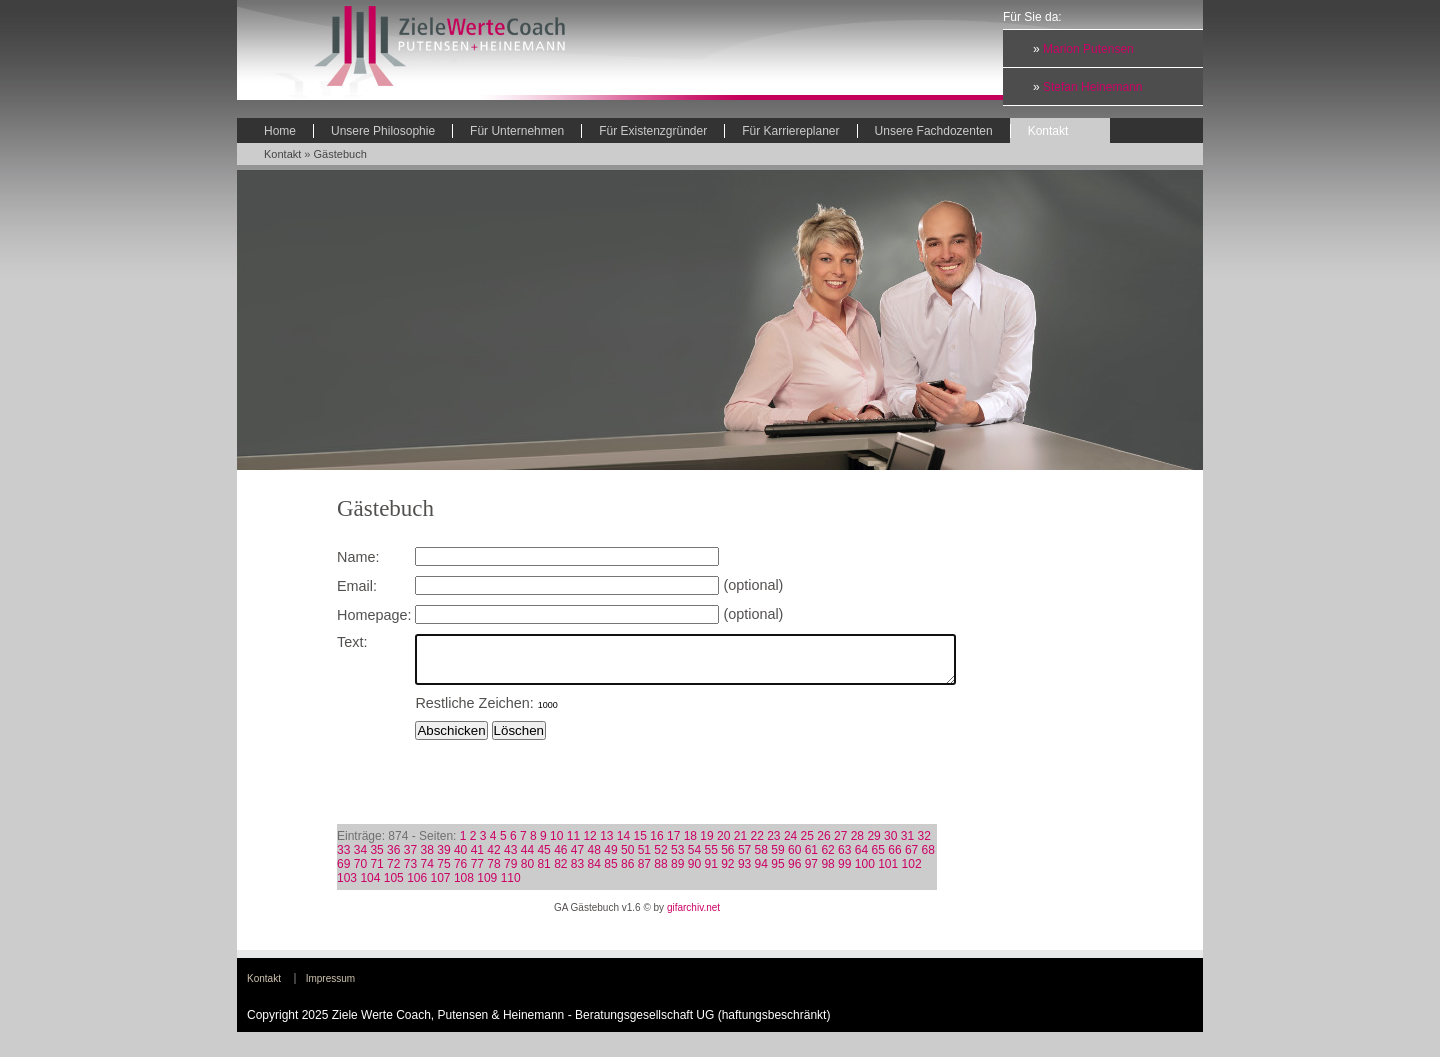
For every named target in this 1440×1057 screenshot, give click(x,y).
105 (394, 887)
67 (911, 859)
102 (912, 873)
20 (723, 845)
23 (773, 845)
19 (706, 845)
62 (827, 859)
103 (347, 887)
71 (376, 873)
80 (527, 873)
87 (644, 873)
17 (673, 845)
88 (660, 873)
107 (441, 887)
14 (623, 845)
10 (556, 845)
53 (677, 859)
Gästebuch (340, 154)
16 (656, 845)
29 (873, 845)
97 (811, 873)
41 (477, 859)
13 (606, 845)
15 (640, 845)
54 (694, 859)
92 (727, 873)
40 (460, 859)
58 (761, 859)
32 (924, 845)
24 (790, 845)
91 (710, 873)
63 (844, 859)
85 (610, 873)
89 (677, 873)
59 (777, 859)
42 (493, 859)
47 (577, 859)
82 (560, 873)
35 (376, 859)
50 (627, 859)
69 (343, 873)
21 (740, 845)
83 (577, 873)
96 (794, 873)
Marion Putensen (1088, 49)
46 (560, 859)
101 (888, 873)
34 (360, 859)
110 (511, 887)
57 (744, 859)
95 (777, 873)
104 (370, 887)
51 (644, 859)
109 (487, 887)
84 (594, 873)
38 (427, 859)
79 (510, 873)
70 (360, 873)
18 (690, 845)
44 (527, 859)
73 (410, 873)
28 (857, 845)
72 (393, 873)
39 (443, 859)
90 (694, 873)
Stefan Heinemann (1092, 87)
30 (890, 845)
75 (443, 873)
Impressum (330, 987)
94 (761, 873)
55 (710, 859)
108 (464, 887)
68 (928, 859)
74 (427, 873)
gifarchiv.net (693, 916)
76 (460, 873)
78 (493, 873)
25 (807, 845)
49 (610, 859)
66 (894, 859)
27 (840, 845)
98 (827, 873)
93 (744, 873)
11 (573, 845)
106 (417, 887)
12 (589, 845)
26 (823, 845)
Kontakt (282, 154)
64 (861, 859)
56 (727, 859)
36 (393, 859)
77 (477, 873)
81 (543, 873)
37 (410, 859)
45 (543, 859)
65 (878, 859)
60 (794, 859)
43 (510, 859)
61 (811, 859)
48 (594, 859)
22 (756, 845)
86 (627, 873)
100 (865, 873)
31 (907, 845)
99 (844, 873)
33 (343, 859)
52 (660, 859)
